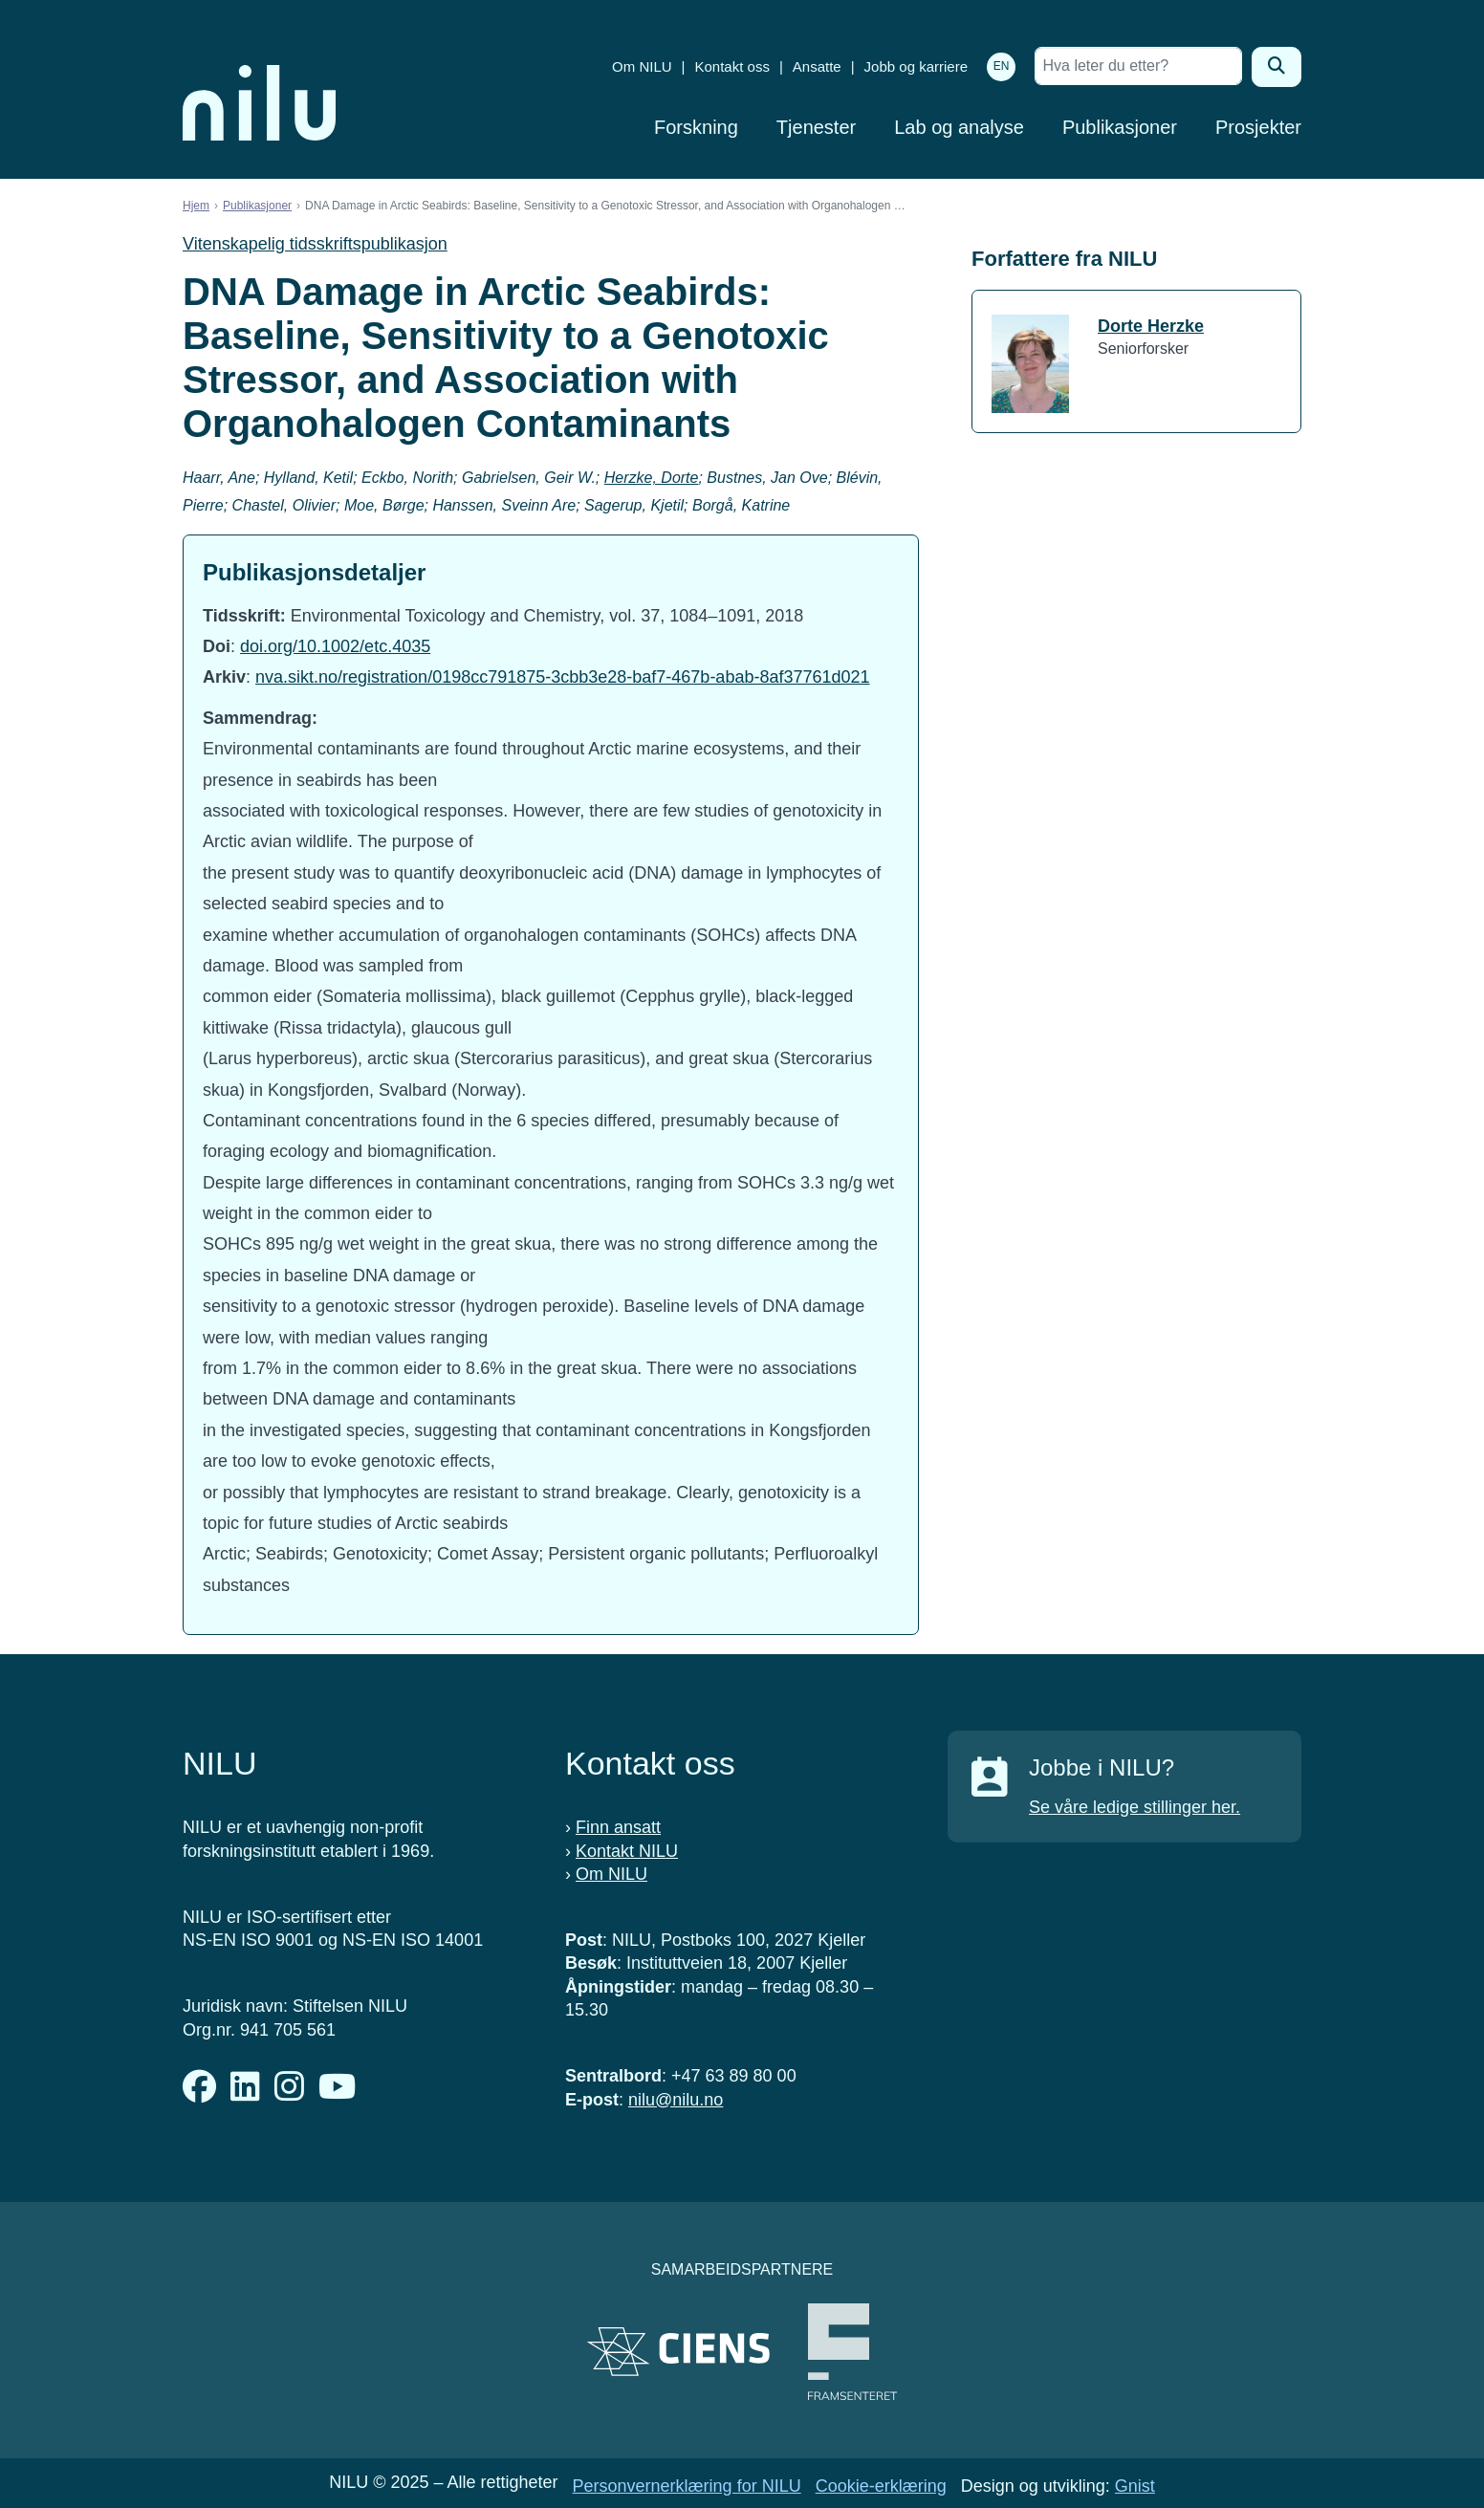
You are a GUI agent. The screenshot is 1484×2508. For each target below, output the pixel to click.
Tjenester (816, 127)
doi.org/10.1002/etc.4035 (335, 646)
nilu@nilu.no (675, 2099)
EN (1001, 66)
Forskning (696, 127)
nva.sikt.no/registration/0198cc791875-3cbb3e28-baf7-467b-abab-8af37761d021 (562, 677)
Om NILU (642, 66)
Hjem (196, 205)
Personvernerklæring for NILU (687, 2486)
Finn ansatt (618, 1827)
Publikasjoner (1119, 127)
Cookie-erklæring (881, 2486)
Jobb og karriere (916, 66)
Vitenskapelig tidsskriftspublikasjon (315, 243)
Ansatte (817, 66)
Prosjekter (1258, 127)
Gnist (1135, 2486)
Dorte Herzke (1151, 326)
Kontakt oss (732, 66)
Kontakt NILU (627, 1851)
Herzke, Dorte (651, 477)
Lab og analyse (959, 127)
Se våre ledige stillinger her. (1134, 1807)
